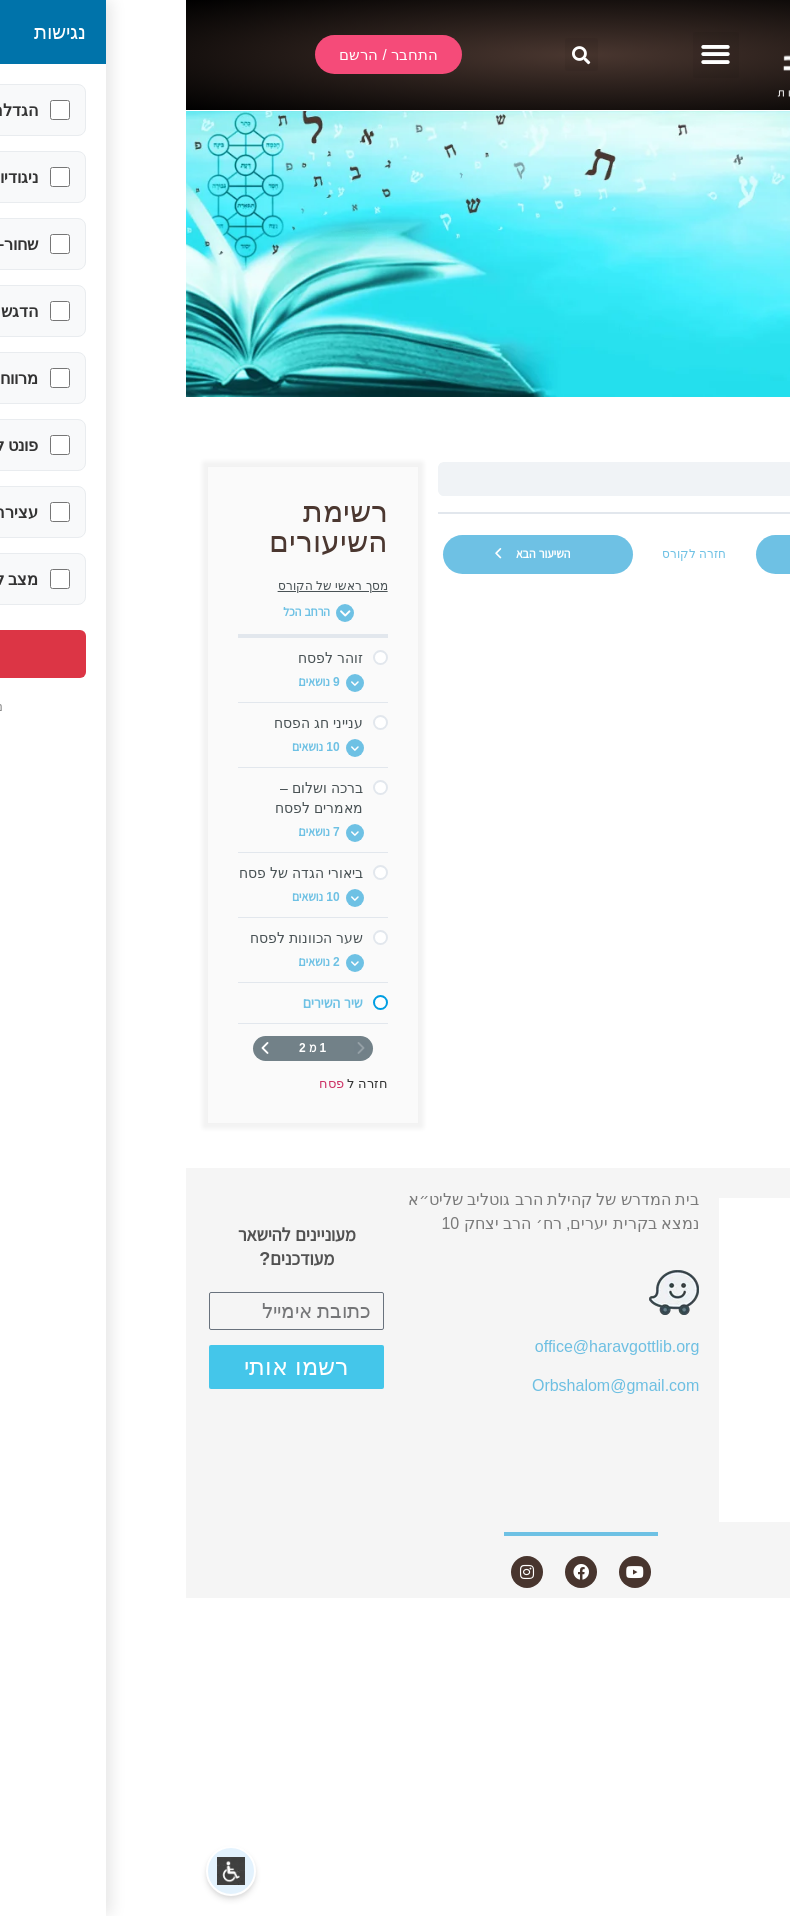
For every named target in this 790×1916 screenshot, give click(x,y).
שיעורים (711, 1323)
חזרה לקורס (508, 554)
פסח (739, 479)
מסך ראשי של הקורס (147, 586)
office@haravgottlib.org (431, 1346)
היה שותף (715, 1467)
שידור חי (720, 1250)
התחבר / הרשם (694, 1215)
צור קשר (707, 1503)
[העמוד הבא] (79, 1048)
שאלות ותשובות (693, 1395)
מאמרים (720, 1359)
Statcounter (749, 1629)
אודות (719, 1286)
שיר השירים (689, 479)
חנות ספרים (696, 1431)
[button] (530, 55)
